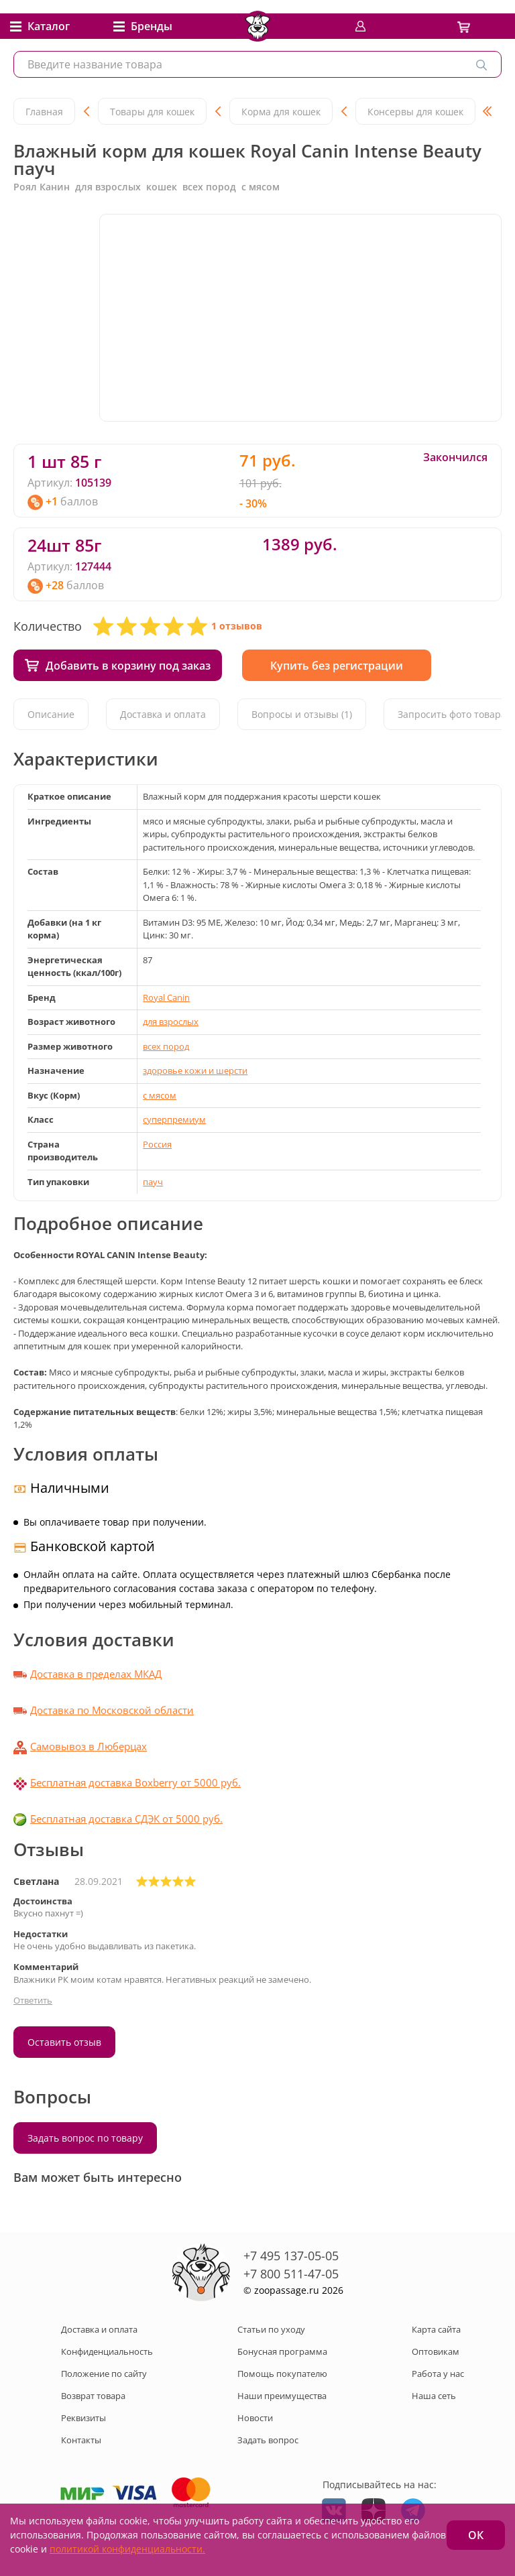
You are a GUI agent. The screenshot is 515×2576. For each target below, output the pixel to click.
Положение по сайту (104, 2374)
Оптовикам (435, 2351)
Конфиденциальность (107, 2351)
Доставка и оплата (163, 714)
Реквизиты (83, 2418)
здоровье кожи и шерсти (195, 1070)
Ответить (32, 2000)
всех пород (166, 1046)
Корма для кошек (281, 111)
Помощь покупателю (282, 2374)
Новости (255, 2418)
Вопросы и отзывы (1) (301, 714)
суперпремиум (174, 1119)
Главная (44, 111)
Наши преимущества (282, 2396)
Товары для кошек (152, 111)
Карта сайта (436, 2329)
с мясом (159, 1095)
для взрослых (170, 1022)
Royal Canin (166, 997)
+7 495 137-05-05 (291, 2256)
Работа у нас (438, 2374)
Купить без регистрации (336, 665)
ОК (475, 2535)
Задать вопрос (267, 2440)
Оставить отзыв (64, 2042)
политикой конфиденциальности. (127, 2548)
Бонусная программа (282, 2351)
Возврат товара (93, 2396)
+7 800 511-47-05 (291, 2274)
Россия (157, 1144)
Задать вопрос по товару (85, 2138)
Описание (50, 714)
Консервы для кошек (415, 111)
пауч (153, 1182)
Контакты (81, 2440)
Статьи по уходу (271, 2329)
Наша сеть (434, 2396)
